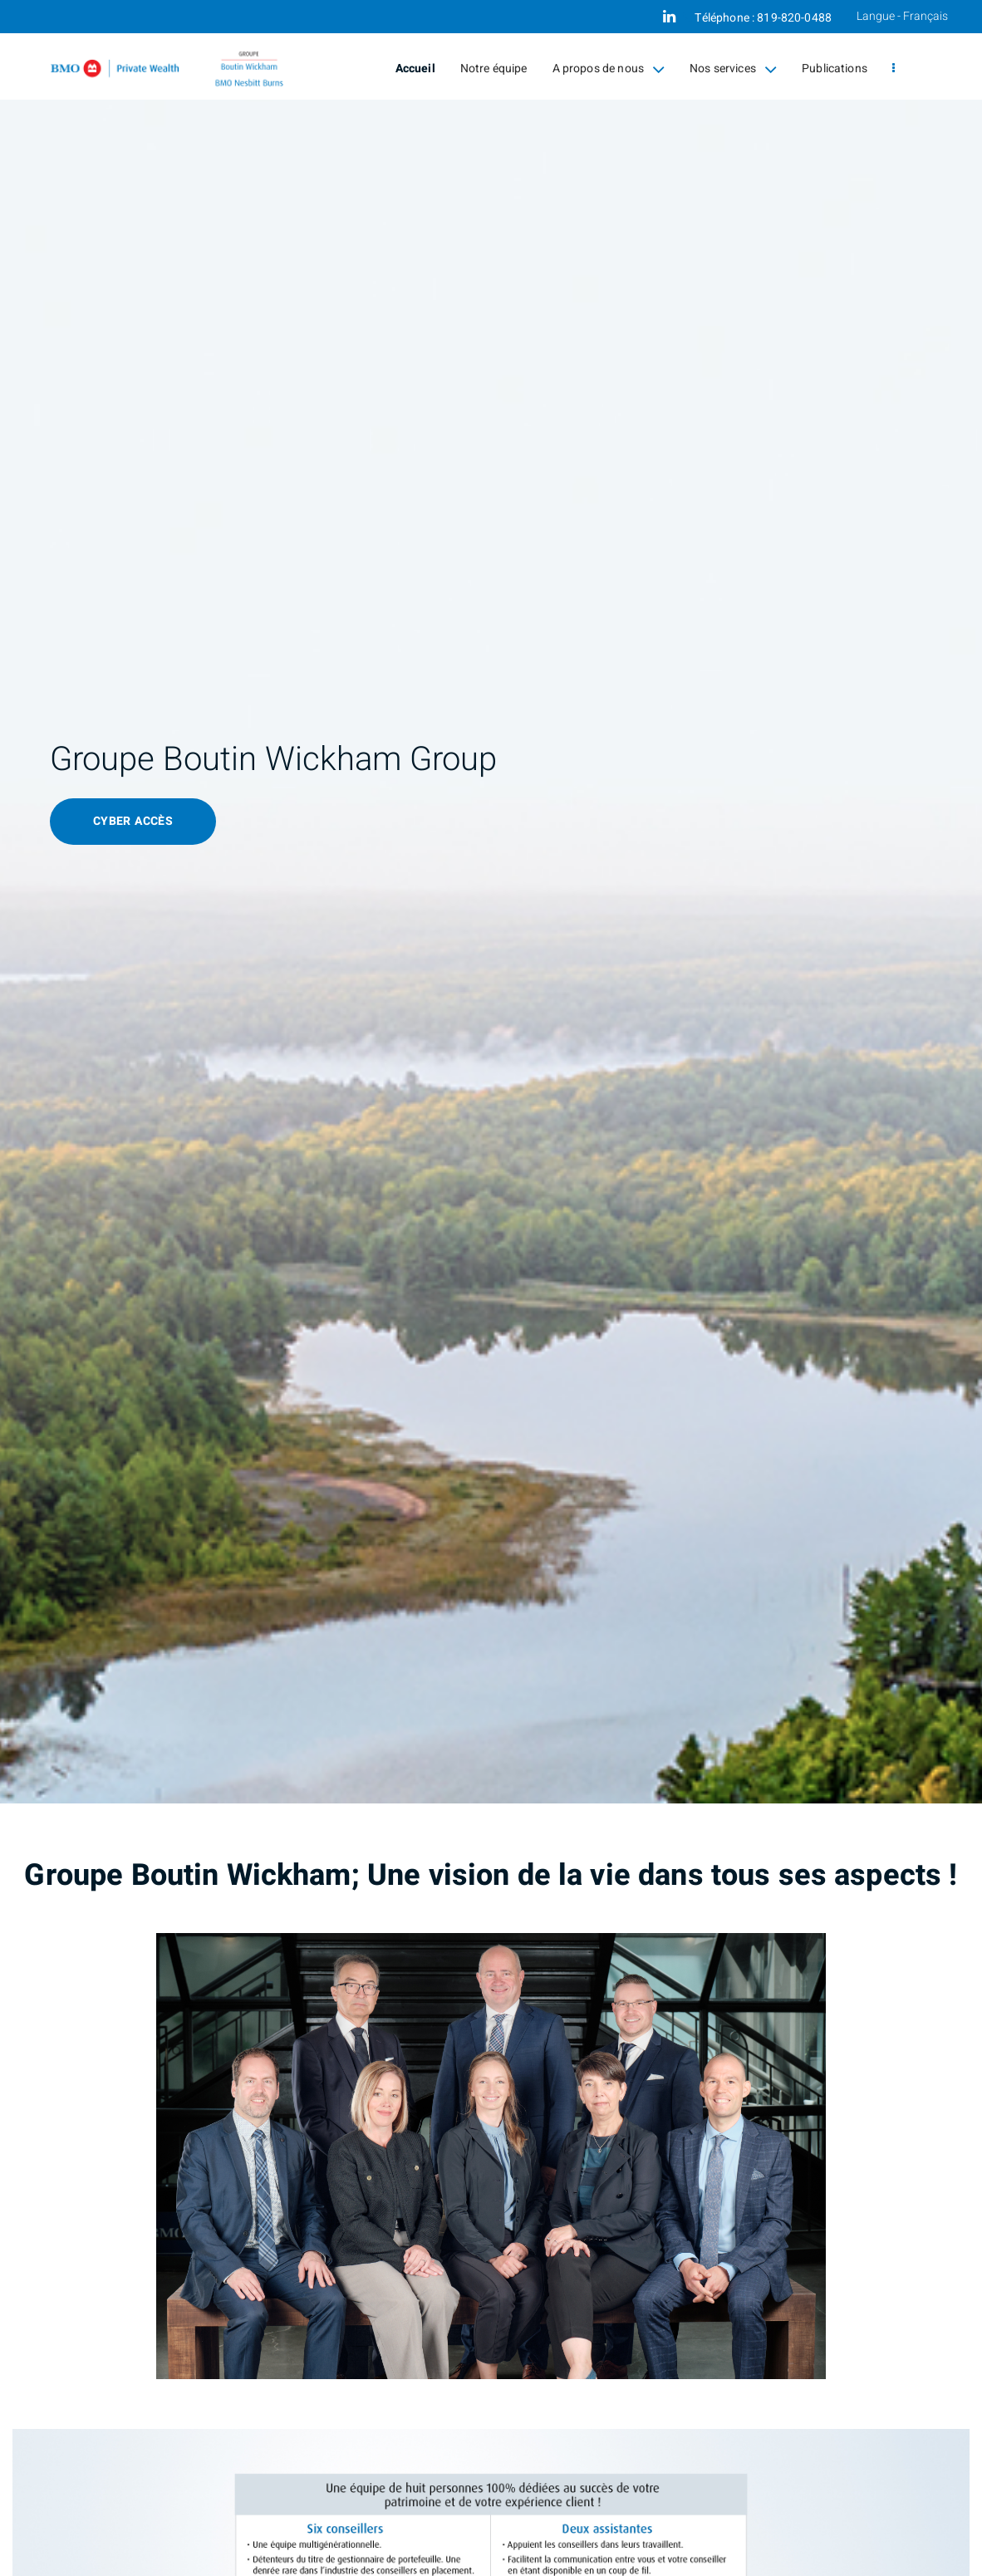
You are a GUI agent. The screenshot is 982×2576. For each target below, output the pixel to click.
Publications (834, 68)
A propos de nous (608, 69)
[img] (491, 901)
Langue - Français (902, 16)
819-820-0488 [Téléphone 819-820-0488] (794, 18)
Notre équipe (494, 68)
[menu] (893, 69)
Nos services (733, 69)
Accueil (415, 68)
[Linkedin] (669, 16)
